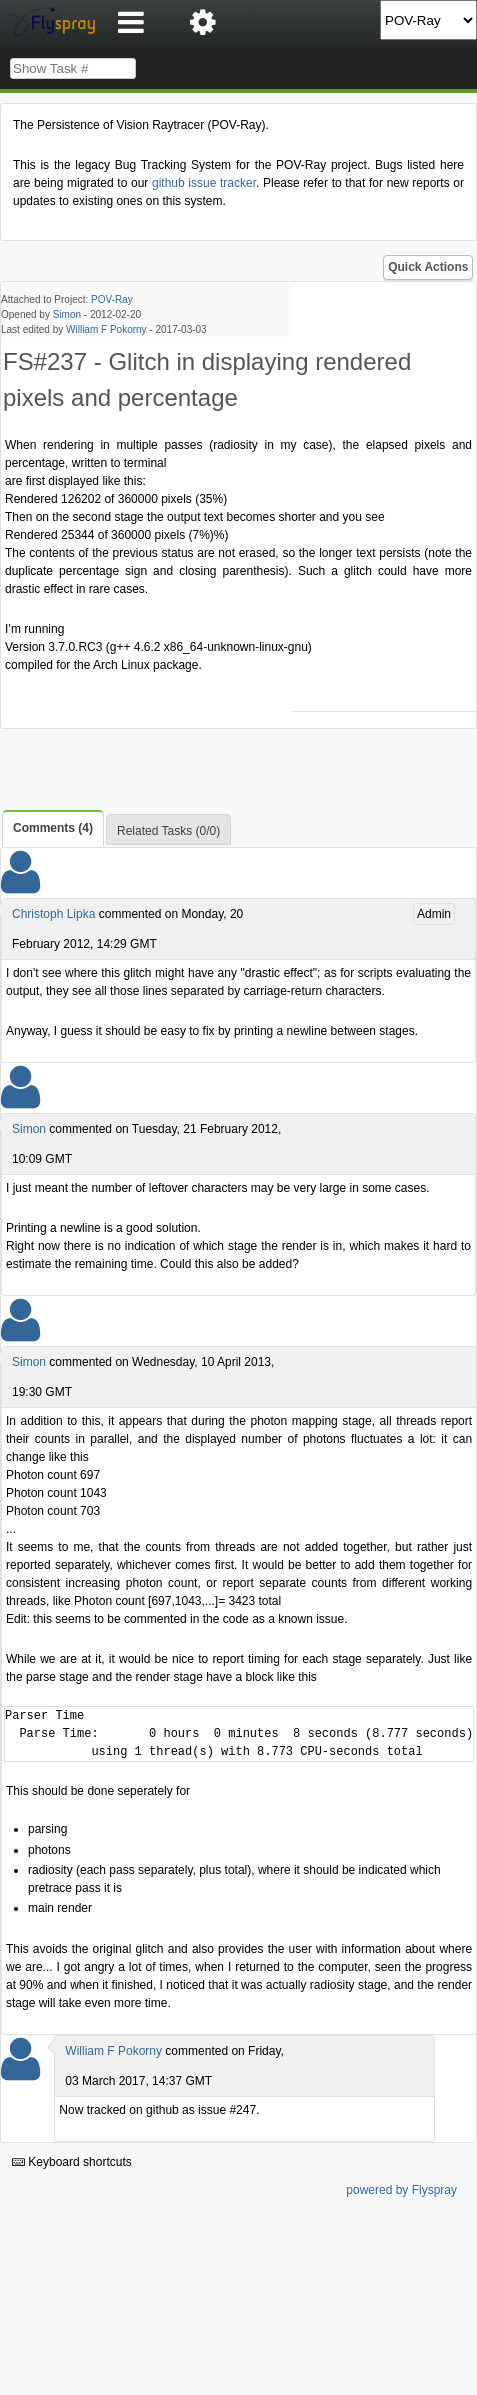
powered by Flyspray (401, 2190)
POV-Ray (112, 299)
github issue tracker (204, 183)
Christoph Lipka (53, 914)
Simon (67, 314)
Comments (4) (53, 828)
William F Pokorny (106, 329)
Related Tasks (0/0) (168, 831)
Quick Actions (428, 267)
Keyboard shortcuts (72, 2162)
